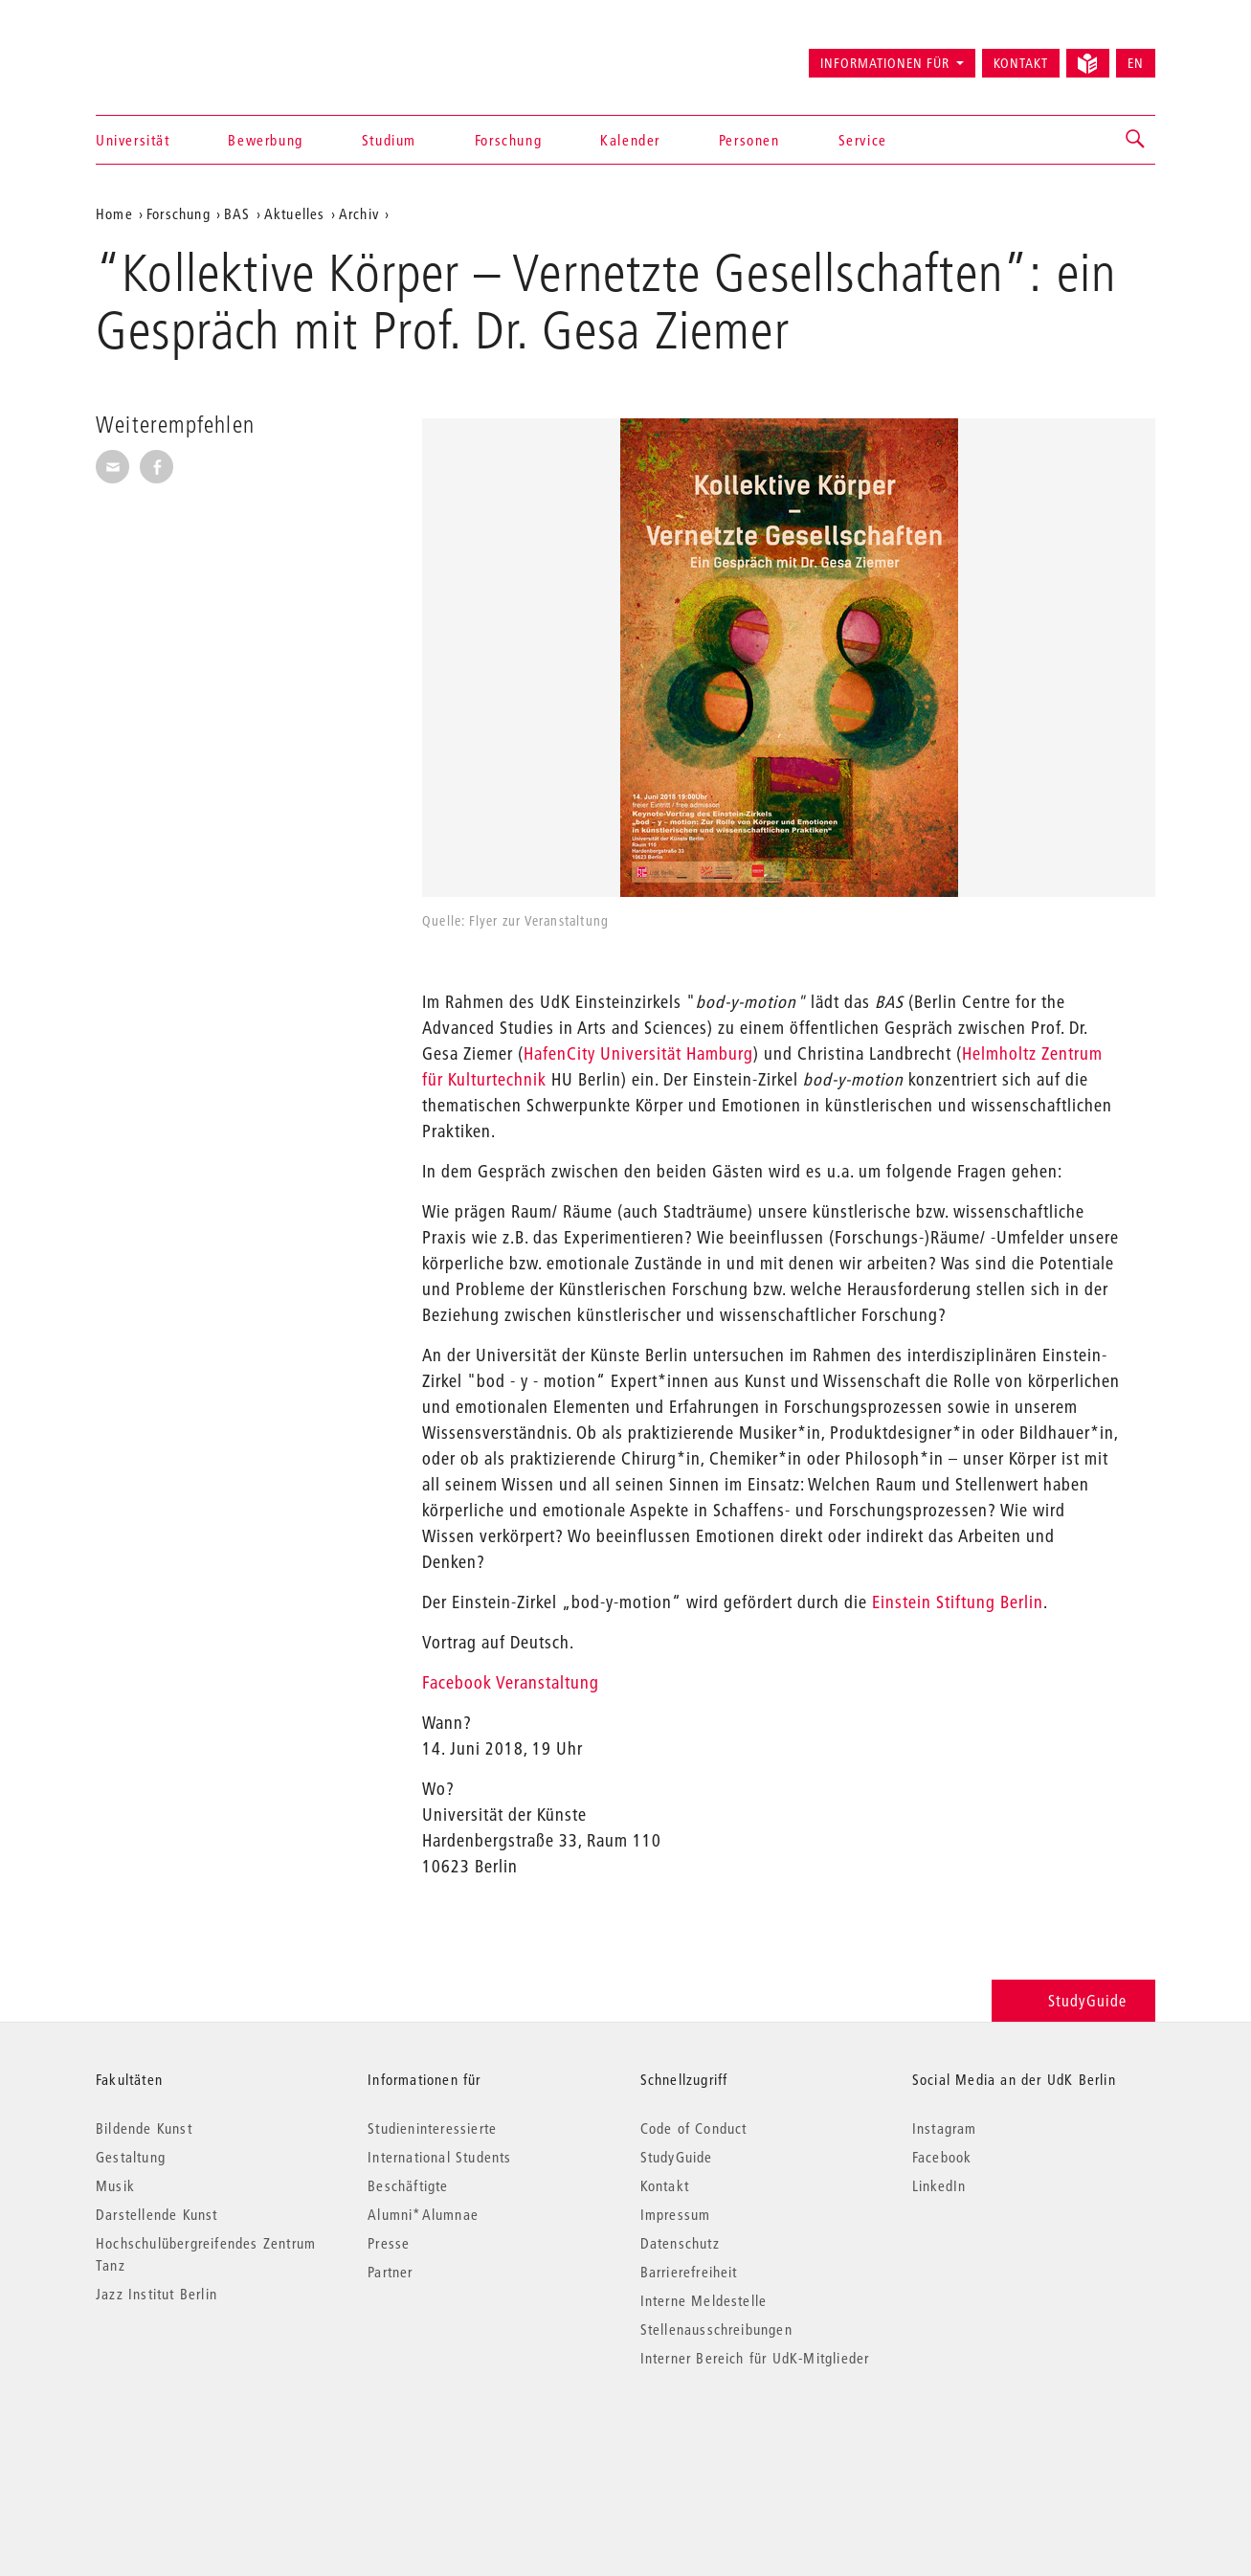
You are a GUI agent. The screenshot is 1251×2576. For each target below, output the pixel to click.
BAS (237, 213)
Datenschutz (680, 2242)
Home (114, 213)
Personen (749, 139)
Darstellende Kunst (157, 2214)
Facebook (942, 2156)
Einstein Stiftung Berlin (957, 1602)
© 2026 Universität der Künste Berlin (196, 2438)
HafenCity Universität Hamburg (638, 1053)
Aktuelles (294, 213)
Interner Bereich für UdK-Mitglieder (755, 2357)
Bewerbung (265, 139)
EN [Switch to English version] (1136, 63)
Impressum (675, 2214)
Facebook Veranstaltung (513, 1682)
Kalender (630, 139)
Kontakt (1021, 63)
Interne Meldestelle (704, 2300)
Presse (389, 2242)
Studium (389, 139)
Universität (133, 139)
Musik (115, 2185)
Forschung (508, 139)
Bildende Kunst (144, 2128)
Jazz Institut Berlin (156, 2293)
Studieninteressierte (432, 2128)
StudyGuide (1073, 2000)
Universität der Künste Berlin (171, 54)
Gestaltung (131, 2156)
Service (862, 139)
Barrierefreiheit (689, 2271)
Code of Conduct (694, 2128)
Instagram (944, 2128)
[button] (1136, 140)
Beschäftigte (408, 2185)
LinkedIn (939, 2185)
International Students (439, 2156)
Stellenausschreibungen (716, 2329)
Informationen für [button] (884, 63)
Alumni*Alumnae (423, 2214)
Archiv (359, 213)
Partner (390, 2271)
